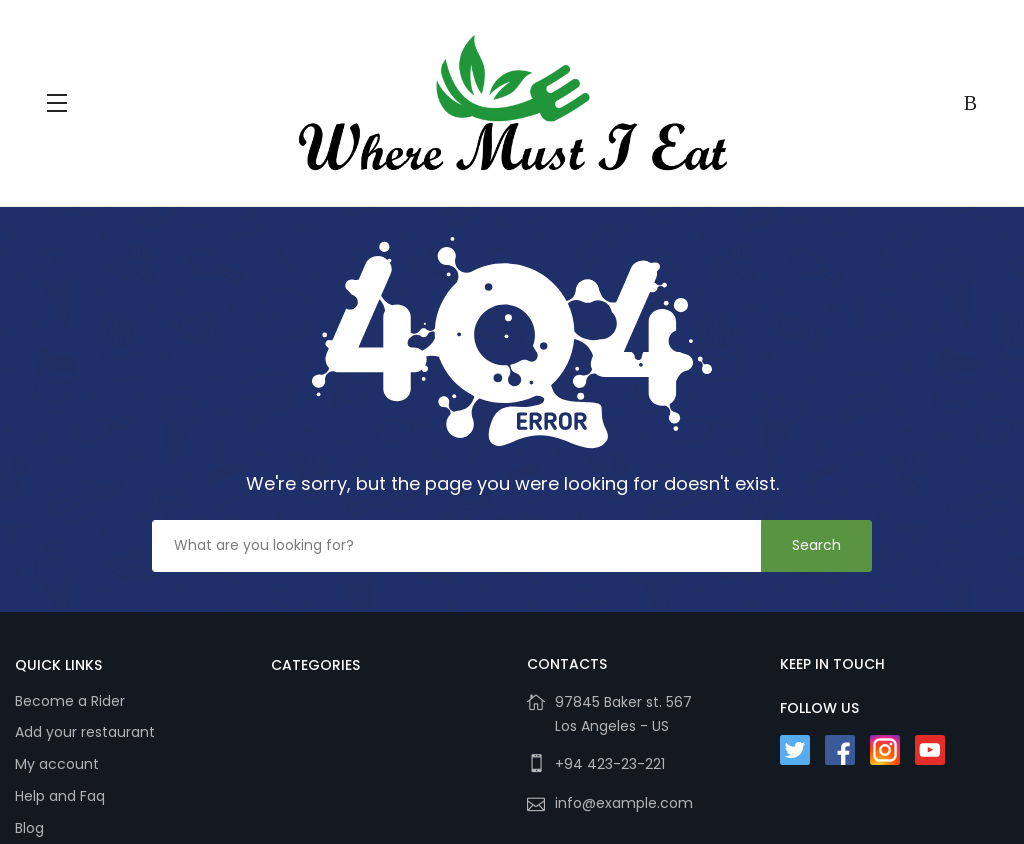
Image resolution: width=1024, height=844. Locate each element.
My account (57, 764)
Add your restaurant (85, 732)
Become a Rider (70, 701)
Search (816, 545)
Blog (29, 828)
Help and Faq (60, 796)
